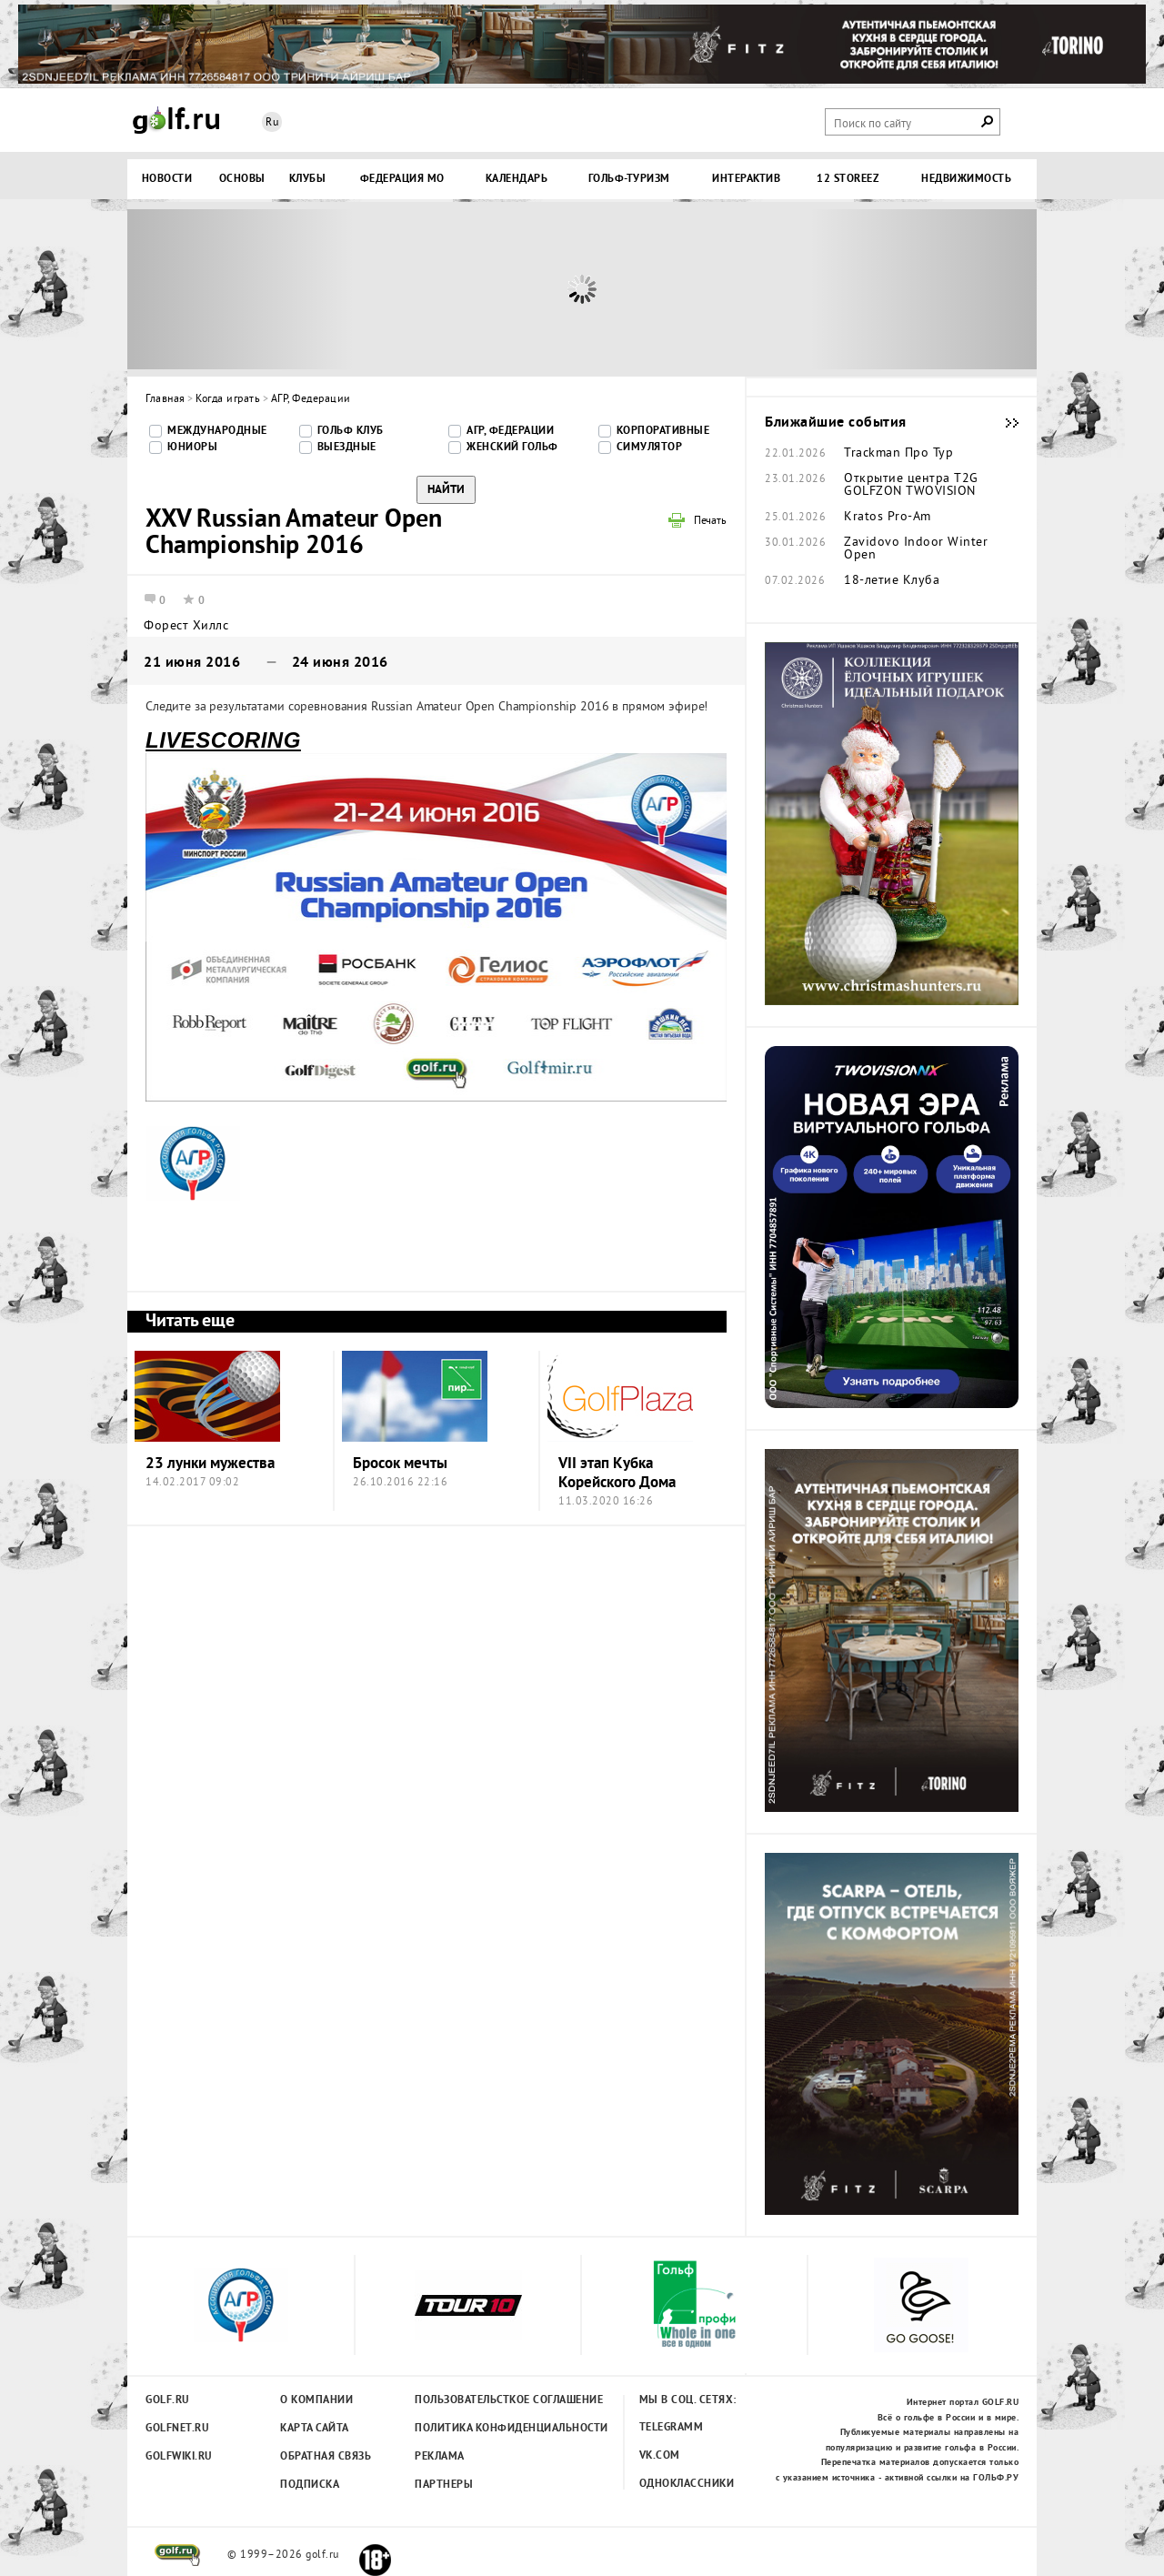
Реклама (440, 2456)
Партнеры (444, 2485)
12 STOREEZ (847, 179)
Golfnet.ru (177, 2428)
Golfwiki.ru (179, 2456)
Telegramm (671, 2427)
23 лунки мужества (210, 1464)
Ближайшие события (1003, 423)
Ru (272, 123)
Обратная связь (325, 2456)
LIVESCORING (223, 740)
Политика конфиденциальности (471, 2428)
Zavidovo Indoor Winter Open (916, 549)
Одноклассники (687, 2484)
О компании (316, 2400)
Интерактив (746, 179)
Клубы (307, 179)
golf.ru (178, 2555)
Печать (710, 522)
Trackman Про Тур (898, 454)
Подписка (309, 2485)
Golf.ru (168, 2400)
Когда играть (228, 400)
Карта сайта (314, 2428)
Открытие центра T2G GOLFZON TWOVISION (911, 485)
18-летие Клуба (891, 581)
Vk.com (659, 2455)
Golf (176, 120)
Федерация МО (402, 179)
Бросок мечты (400, 1464)
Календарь (517, 179)
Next (923, 289)
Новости (167, 179)
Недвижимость (966, 179)
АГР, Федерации (311, 400)
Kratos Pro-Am (887, 517)
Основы (242, 179)
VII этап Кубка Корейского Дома (617, 1473)
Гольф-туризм (629, 179)
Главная (166, 400)
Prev (241, 289)
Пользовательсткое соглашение (471, 2400)
